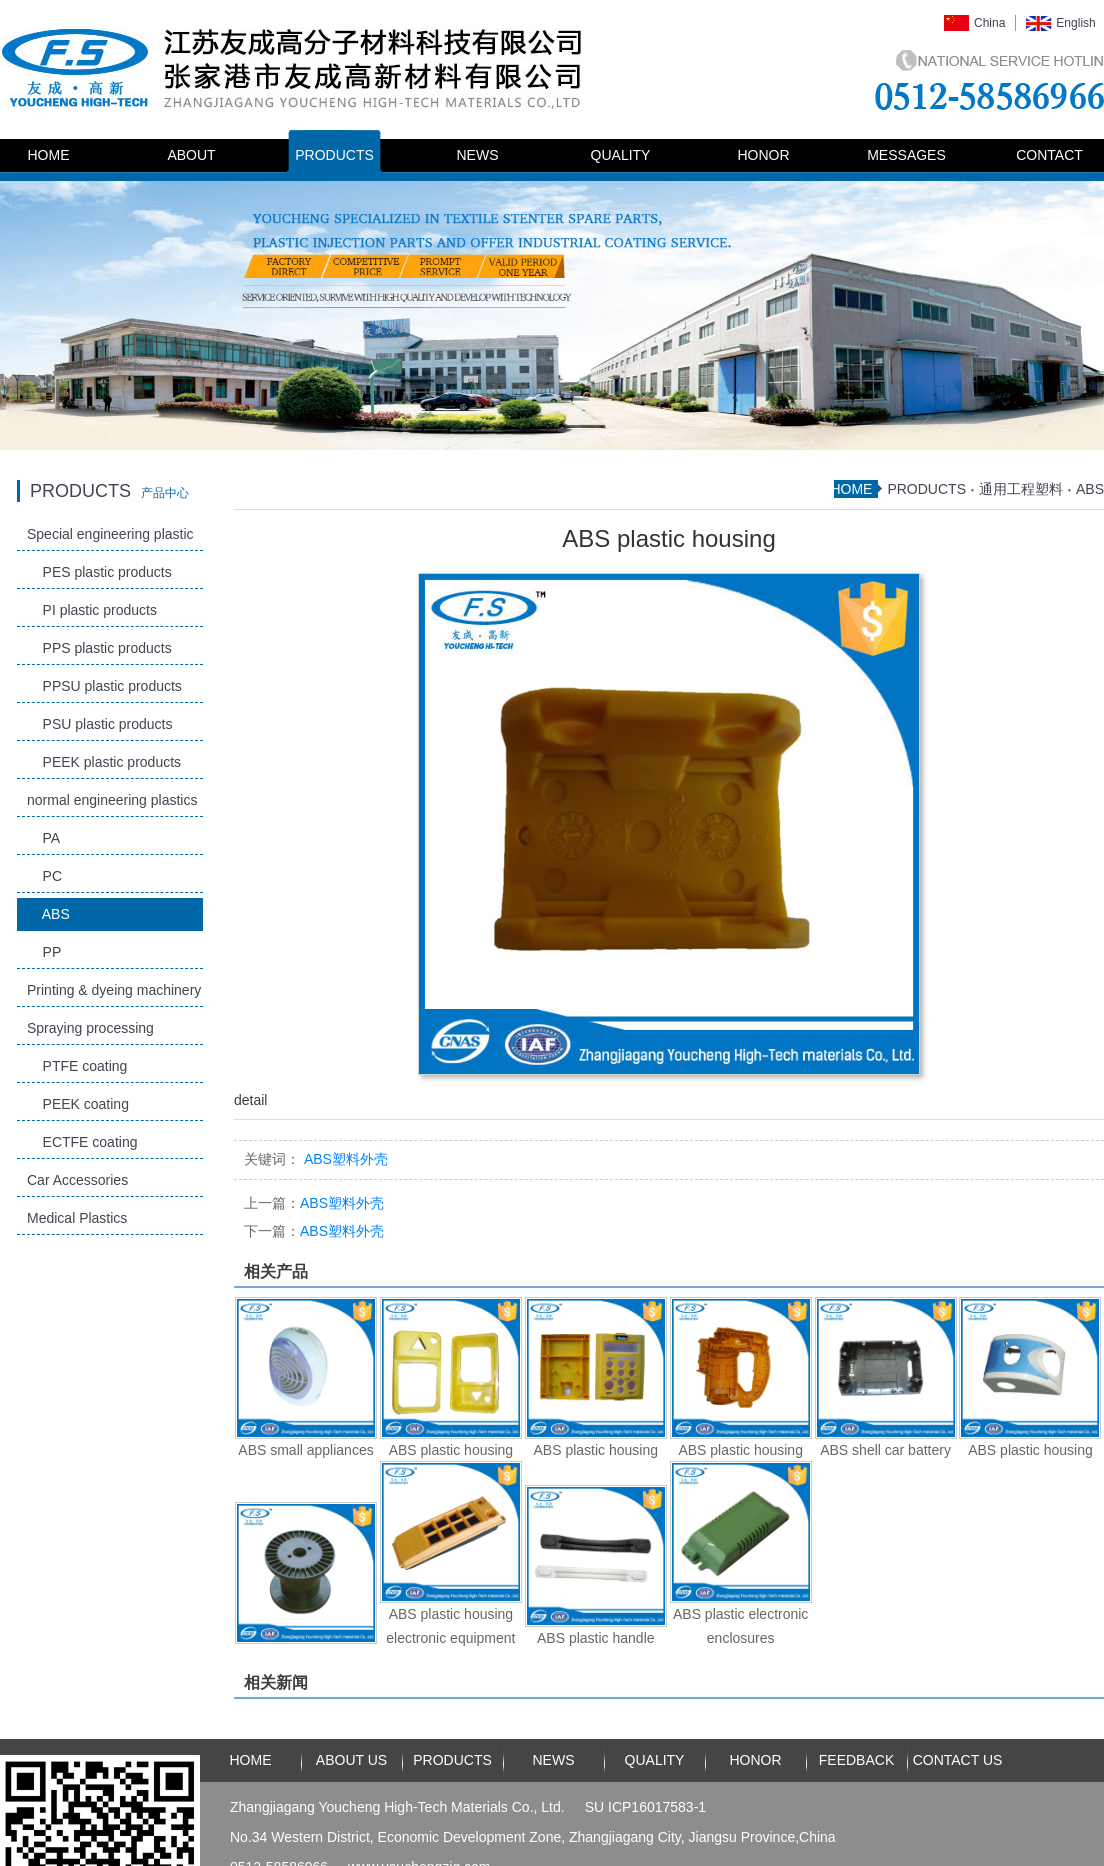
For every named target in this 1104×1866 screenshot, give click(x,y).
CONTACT (1049, 155)
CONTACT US (958, 1760)
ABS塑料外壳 (314, 1203)
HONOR (763, 155)
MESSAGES (906, 155)
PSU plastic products (100, 724)
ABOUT (191, 155)
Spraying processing (90, 1028)
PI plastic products (92, 610)
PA (43, 838)
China (989, 23)
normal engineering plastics (112, 800)
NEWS (478, 155)
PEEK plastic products (104, 762)
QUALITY (621, 155)
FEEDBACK (856, 1760)
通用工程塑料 (1021, 489)
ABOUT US (351, 1760)
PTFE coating (77, 1066)
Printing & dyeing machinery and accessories (114, 994)
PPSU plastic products (104, 686)
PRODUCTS (334, 155)
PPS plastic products (99, 648)
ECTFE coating (82, 1142)
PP (44, 952)
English (1075, 23)
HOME (49, 155)
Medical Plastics (77, 1218)
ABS (48, 914)
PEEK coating (78, 1104)
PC (44, 876)
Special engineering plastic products (110, 538)
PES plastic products (99, 572)
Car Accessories (77, 1180)
